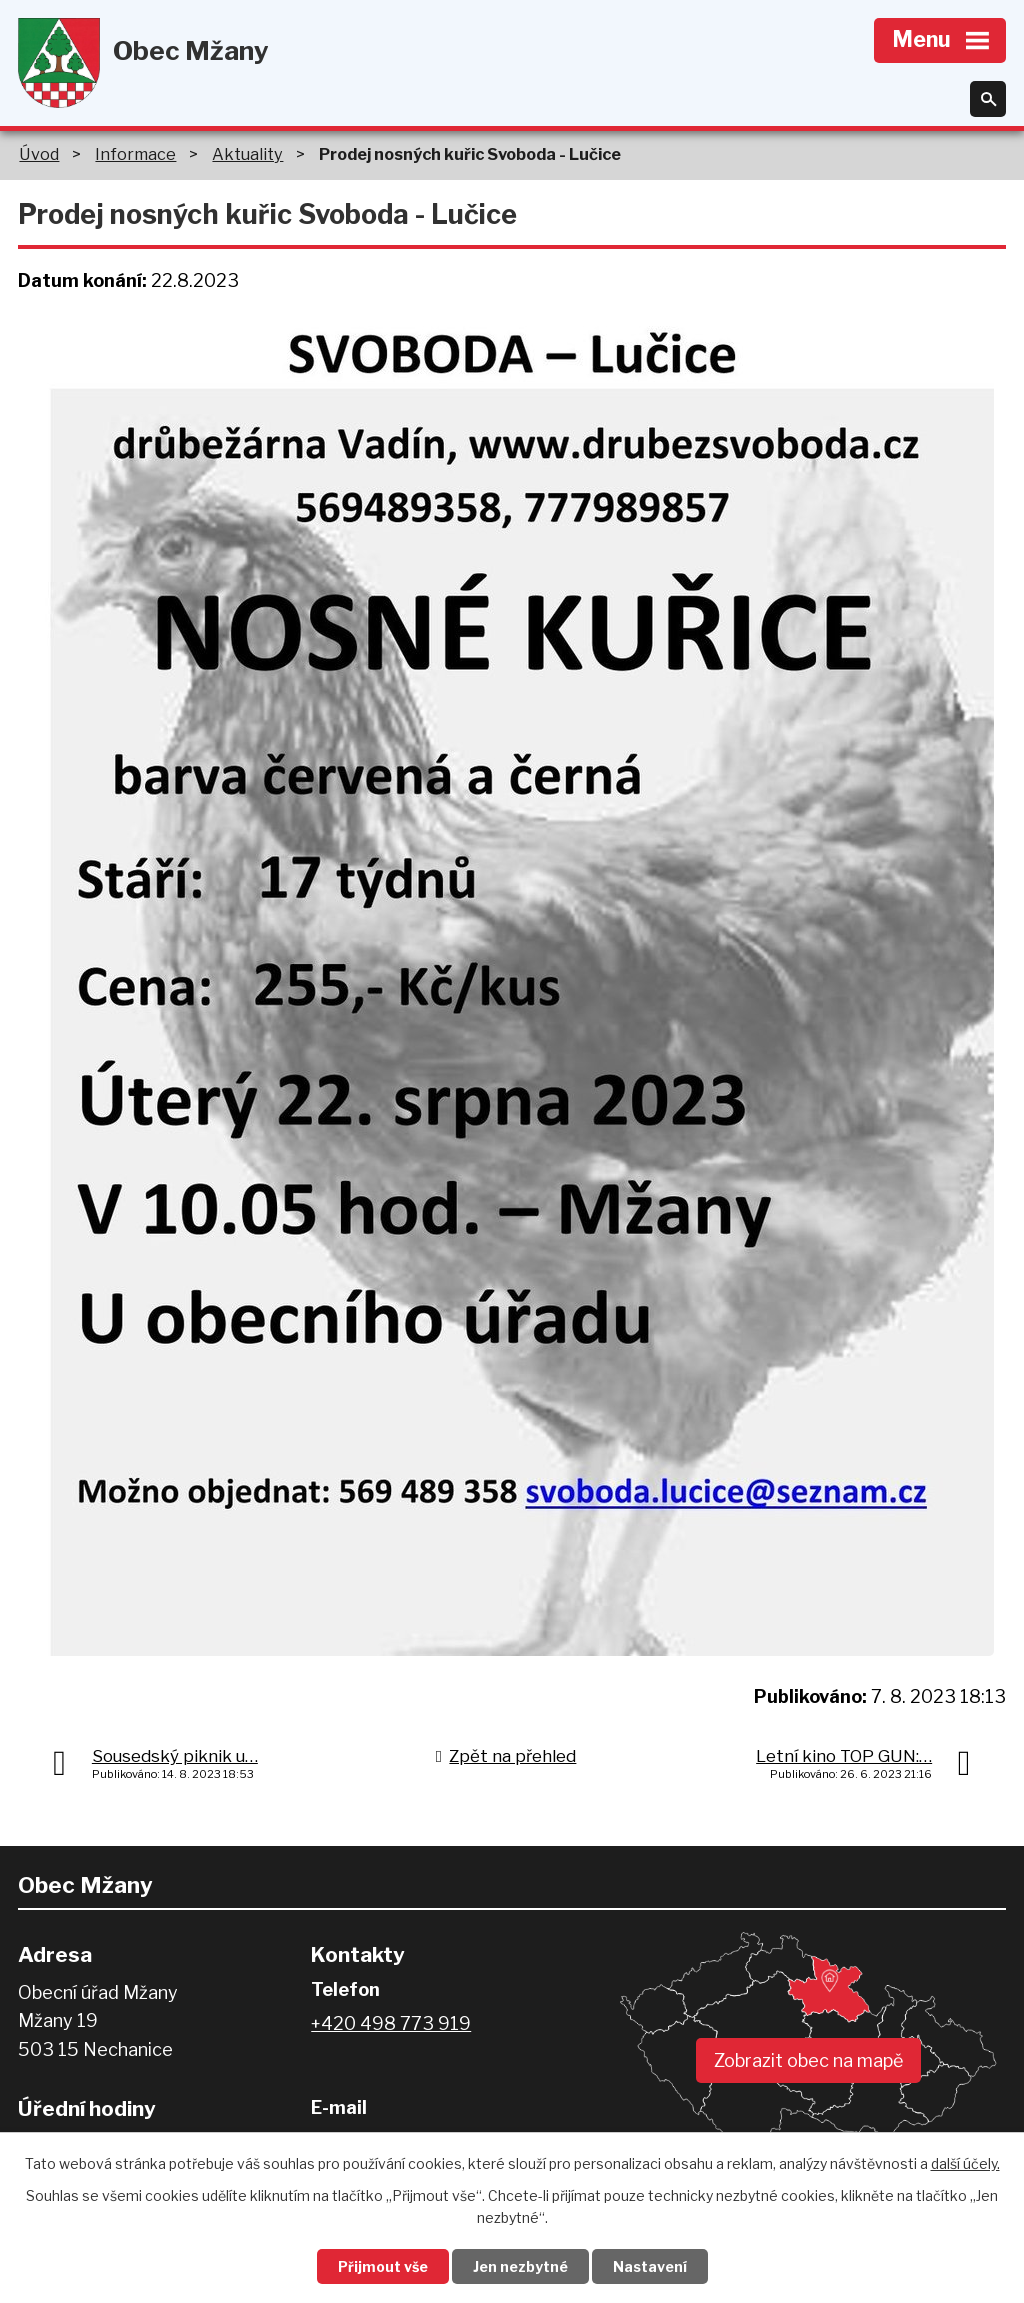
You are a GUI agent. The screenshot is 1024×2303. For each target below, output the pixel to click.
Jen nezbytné (520, 2266)
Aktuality (247, 154)
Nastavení (650, 2266)
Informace (135, 154)
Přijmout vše (383, 2266)
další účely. (965, 2163)
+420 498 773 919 (391, 2023)
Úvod (39, 154)
